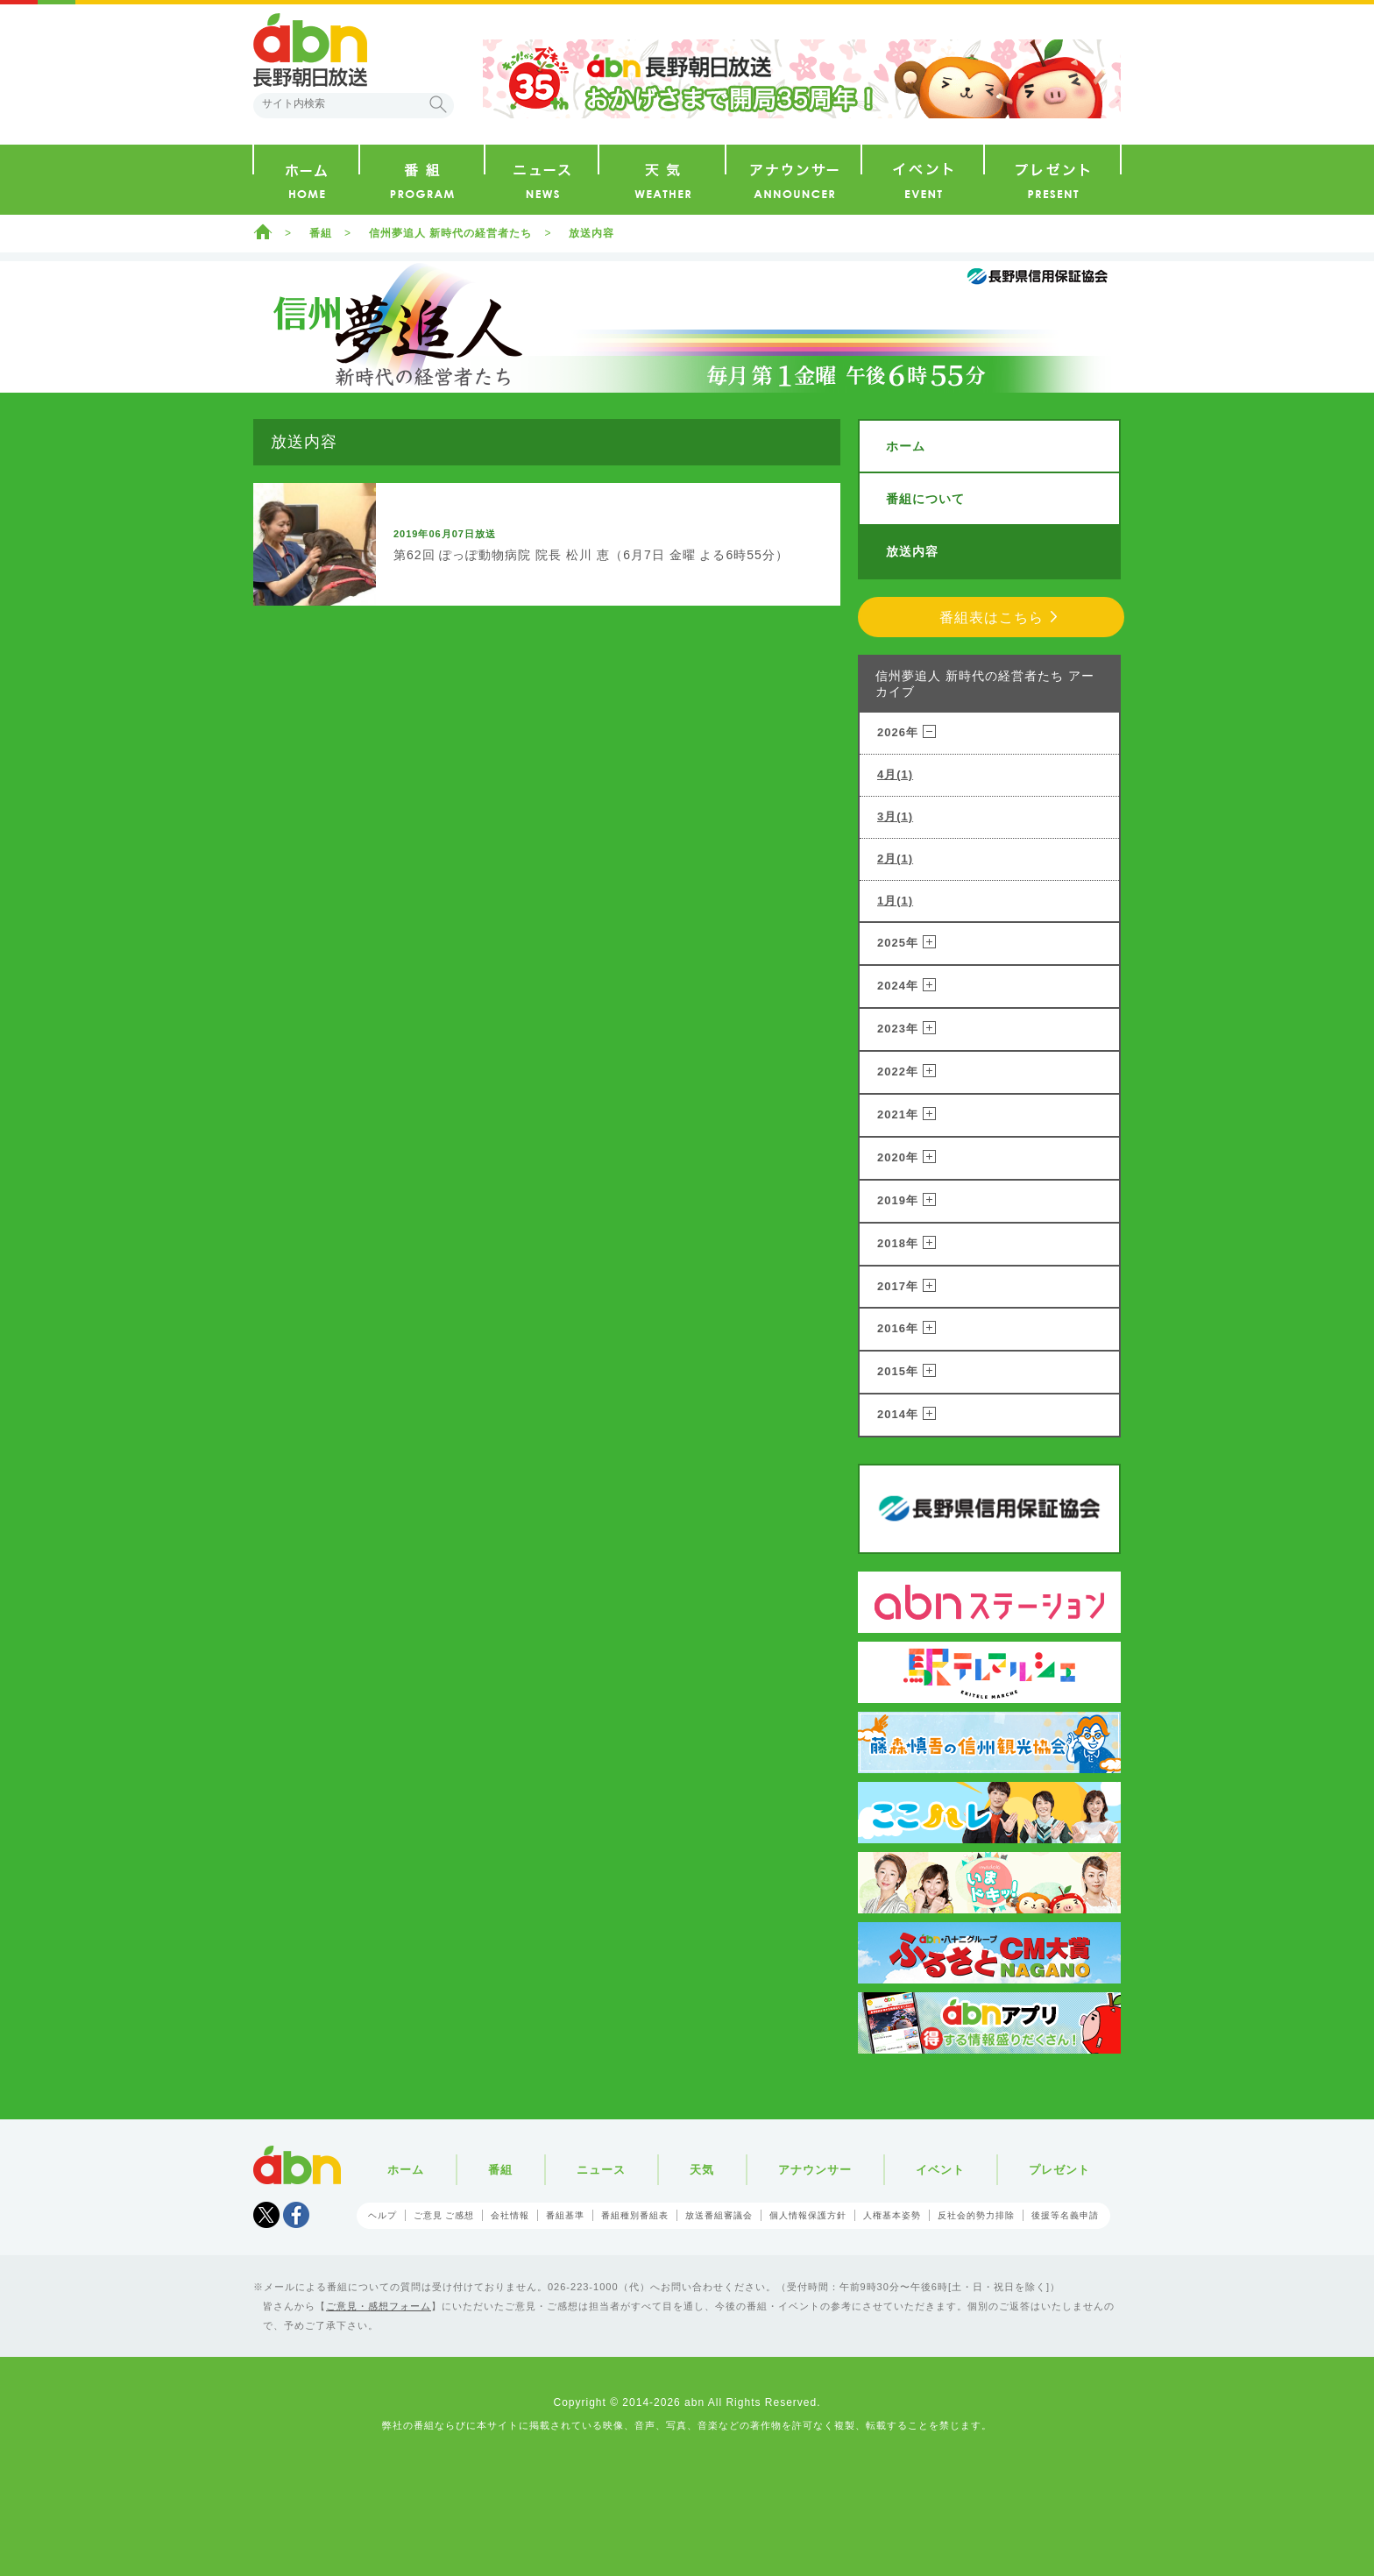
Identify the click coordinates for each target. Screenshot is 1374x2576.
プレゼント (1059, 2169)
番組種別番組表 (635, 2215)
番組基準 (565, 2215)
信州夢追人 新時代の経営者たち (450, 233)
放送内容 (591, 233)
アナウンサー (815, 2169)
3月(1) (895, 816)
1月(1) (895, 900)
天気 (702, 2169)
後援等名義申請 (1065, 2215)
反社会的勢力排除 (976, 2215)
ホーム (263, 231)
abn (297, 2165)
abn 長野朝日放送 (310, 50)
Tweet (266, 2215)
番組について (925, 499)
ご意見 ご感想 (444, 2215)
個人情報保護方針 (807, 2215)
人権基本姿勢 (892, 2215)
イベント (940, 2169)
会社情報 (510, 2215)
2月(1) (895, 858)
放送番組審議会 (719, 2215)
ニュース (601, 2169)
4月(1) (895, 774)
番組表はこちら (991, 617)
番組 (320, 233)
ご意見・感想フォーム (378, 2306)
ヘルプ (382, 2215)
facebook (296, 2215)
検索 (438, 104)
